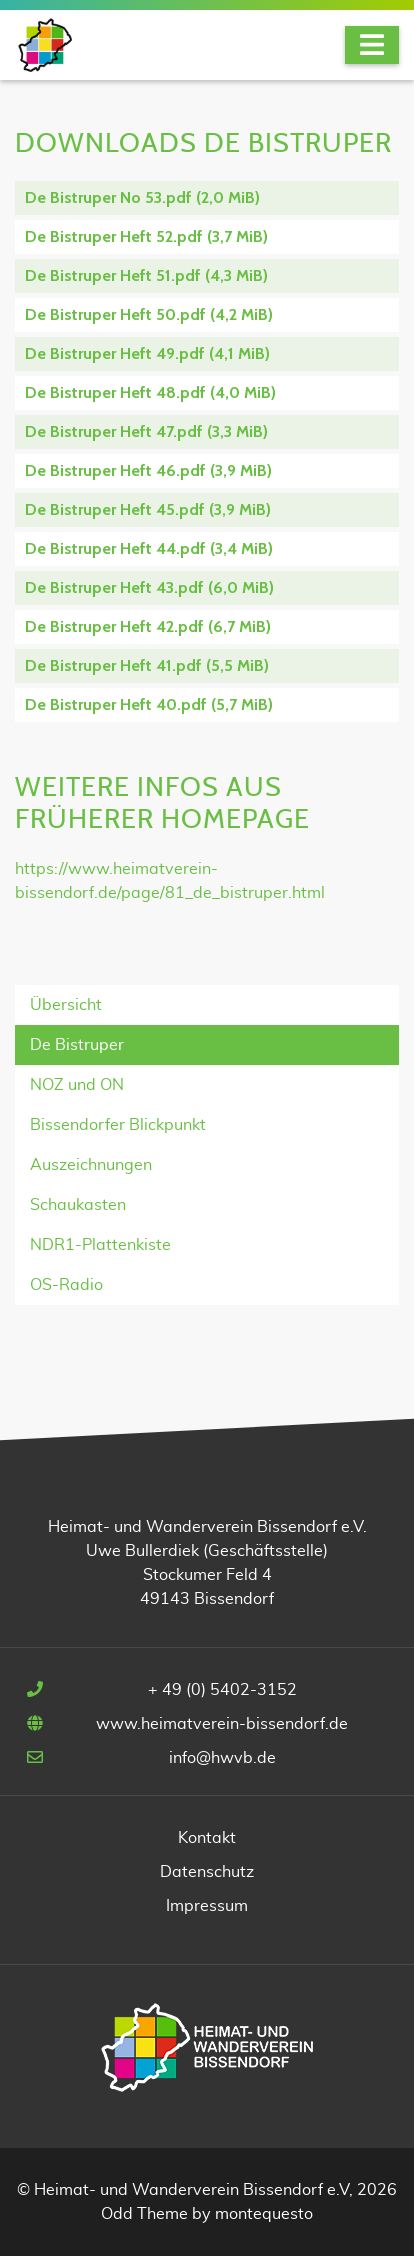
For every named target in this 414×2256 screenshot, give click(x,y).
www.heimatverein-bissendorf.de (222, 1724)
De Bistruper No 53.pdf (142, 197)
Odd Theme (144, 2214)
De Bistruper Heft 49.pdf (147, 353)
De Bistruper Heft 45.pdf (148, 509)
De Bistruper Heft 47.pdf (146, 431)
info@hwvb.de (222, 1758)
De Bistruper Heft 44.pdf (149, 548)
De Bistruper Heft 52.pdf (146, 236)
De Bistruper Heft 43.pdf (149, 587)
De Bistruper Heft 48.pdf (150, 392)
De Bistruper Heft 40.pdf (149, 704)
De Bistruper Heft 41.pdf (147, 665)
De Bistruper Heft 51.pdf (146, 275)
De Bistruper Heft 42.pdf (148, 626)
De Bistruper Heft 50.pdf (149, 314)
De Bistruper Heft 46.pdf (148, 470)
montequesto (264, 2214)
